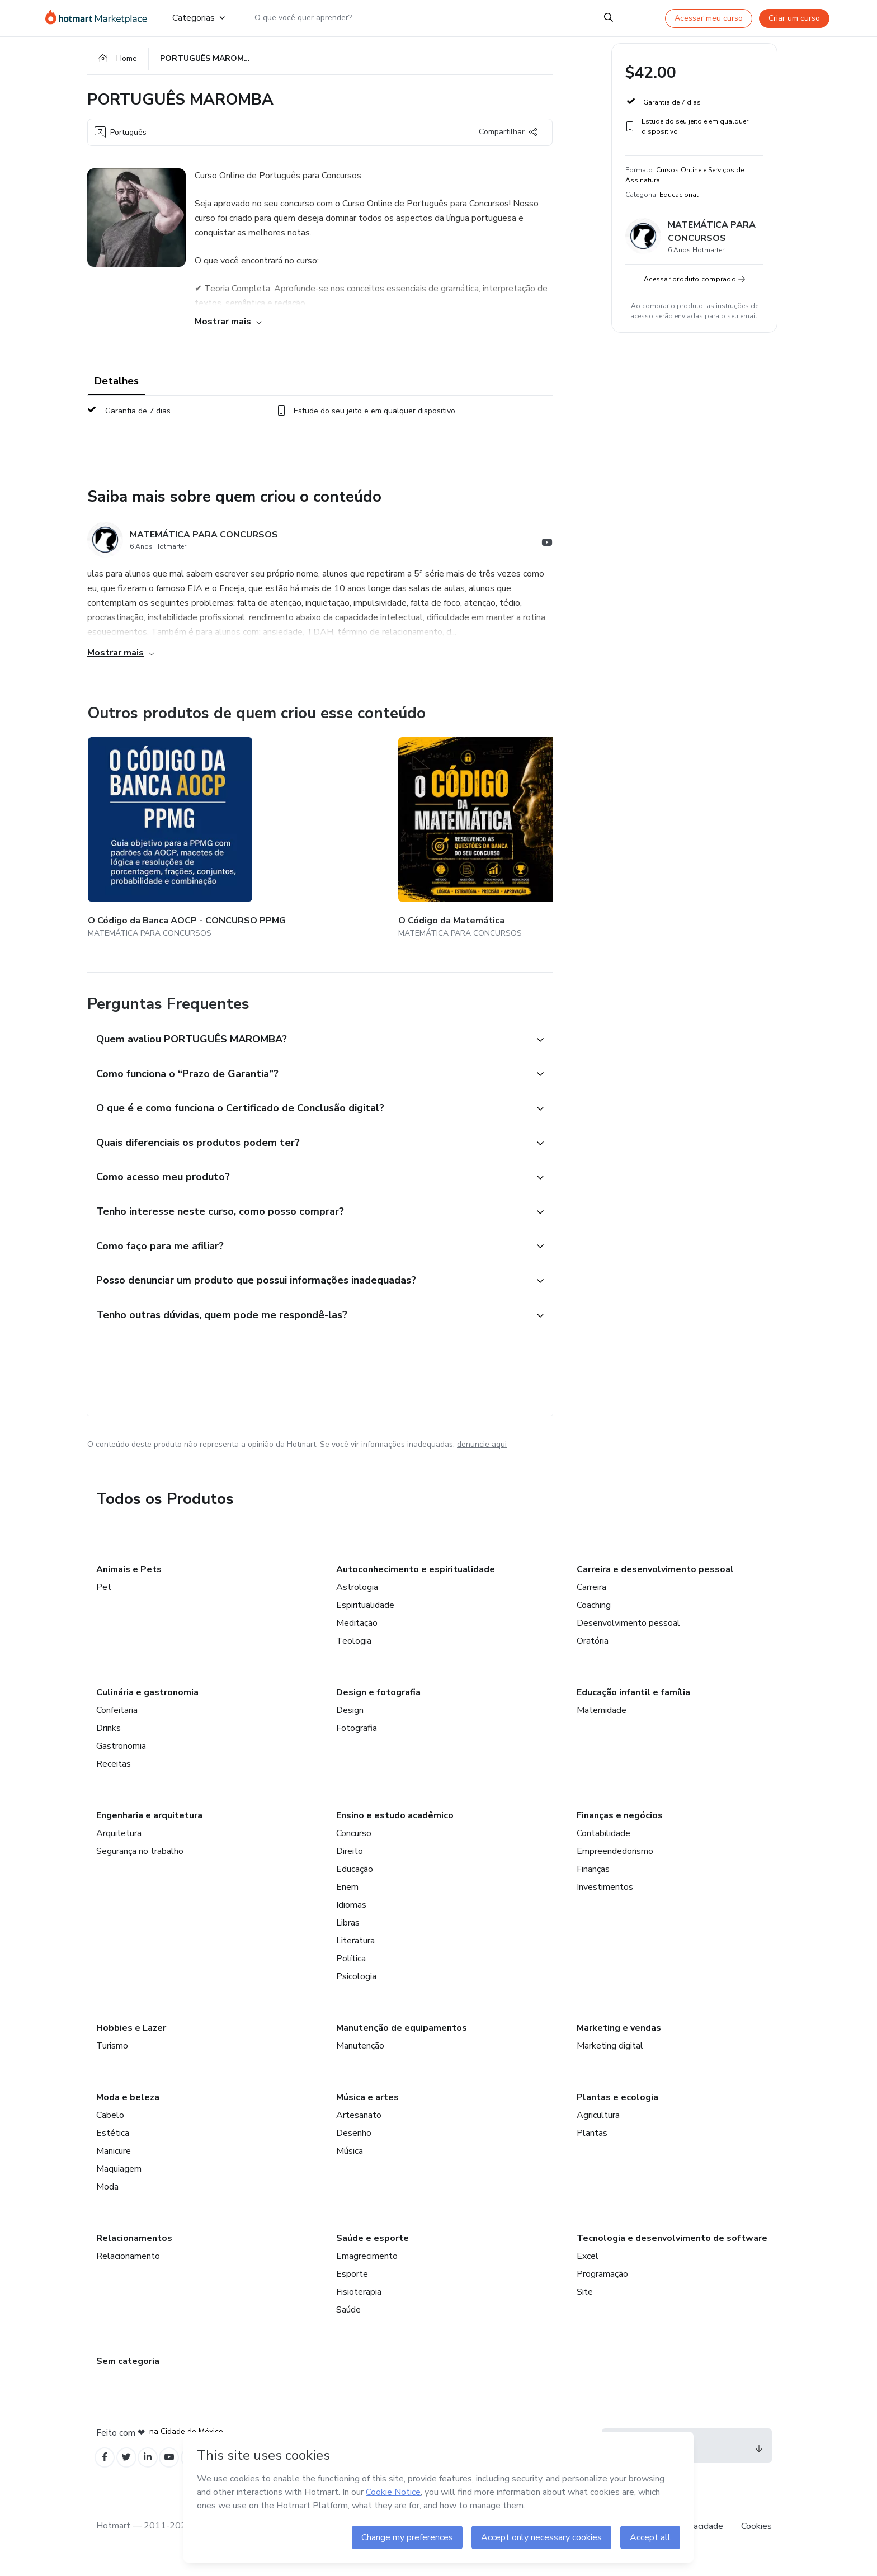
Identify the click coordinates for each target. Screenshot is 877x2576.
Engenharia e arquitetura (149, 1828)
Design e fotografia (378, 1705)
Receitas (113, 1776)
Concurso (353, 1845)
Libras (348, 1935)
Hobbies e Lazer (131, 2040)
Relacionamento (128, 2268)
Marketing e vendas (619, 2040)
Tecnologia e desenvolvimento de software (672, 2250)
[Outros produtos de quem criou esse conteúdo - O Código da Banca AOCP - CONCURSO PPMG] (149, 836)
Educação (354, 1881)
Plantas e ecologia (617, 2109)
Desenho (353, 2145)
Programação (602, 2286)
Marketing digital (610, 2058)
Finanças (593, 1881)
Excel (587, 2268)
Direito (349, 1863)
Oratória (593, 1653)
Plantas (592, 2145)
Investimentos (605, 1899)
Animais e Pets (129, 1581)
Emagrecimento (367, 2268)
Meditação (357, 1635)
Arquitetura (119, 1845)
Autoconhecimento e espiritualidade (415, 1581)
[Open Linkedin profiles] (155, 2471)
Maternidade (601, 1722)
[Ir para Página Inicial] (99, 18)
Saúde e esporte (372, 2250)
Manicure (113, 2163)
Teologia (353, 1653)
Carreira (591, 1599)
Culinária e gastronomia (147, 1705)
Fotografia (356, 1740)
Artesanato (358, 2127)
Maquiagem (119, 2181)
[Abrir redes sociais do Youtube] (547, 550)
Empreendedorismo (615, 1863)
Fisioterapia (358, 2304)
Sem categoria (127, 2373)
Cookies (756, 2542)
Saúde (348, 2322)
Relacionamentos (134, 2250)
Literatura (355, 1953)
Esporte (352, 2286)
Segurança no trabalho (139, 1863)
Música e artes (367, 2109)
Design (350, 1722)
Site (585, 2304)
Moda (107, 2199)
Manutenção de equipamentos (401, 2040)
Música (349, 2163)
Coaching (594, 1617)
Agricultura (598, 2127)
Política (351, 1971)
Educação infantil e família (633, 1705)
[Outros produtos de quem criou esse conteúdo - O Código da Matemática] (282, 836)
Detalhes (117, 387)
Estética (112, 2145)
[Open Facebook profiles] (106, 2471)
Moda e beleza (127, 2109)
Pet (103, 1599)
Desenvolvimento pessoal (628, 1635)
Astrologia (357, 1599)
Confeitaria (117, 1722)
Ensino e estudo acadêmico (395, 1828)
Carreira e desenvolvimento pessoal (655, 1581)
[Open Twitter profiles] (131, 2471)
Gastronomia (121, 1758)
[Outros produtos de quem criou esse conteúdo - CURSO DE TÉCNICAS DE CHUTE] (548, 836)
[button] (307, 1029)
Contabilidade (603, 1845)
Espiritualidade (365, 1617)
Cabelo (110, 2127)
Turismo (112, 2058)
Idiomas (351, 1917)
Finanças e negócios (620, 1828)
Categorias (198, 18)
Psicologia (356, 1989)
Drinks (108, 1740)
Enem (347, 1899)
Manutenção (360, 2058)
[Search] (608, 18)
